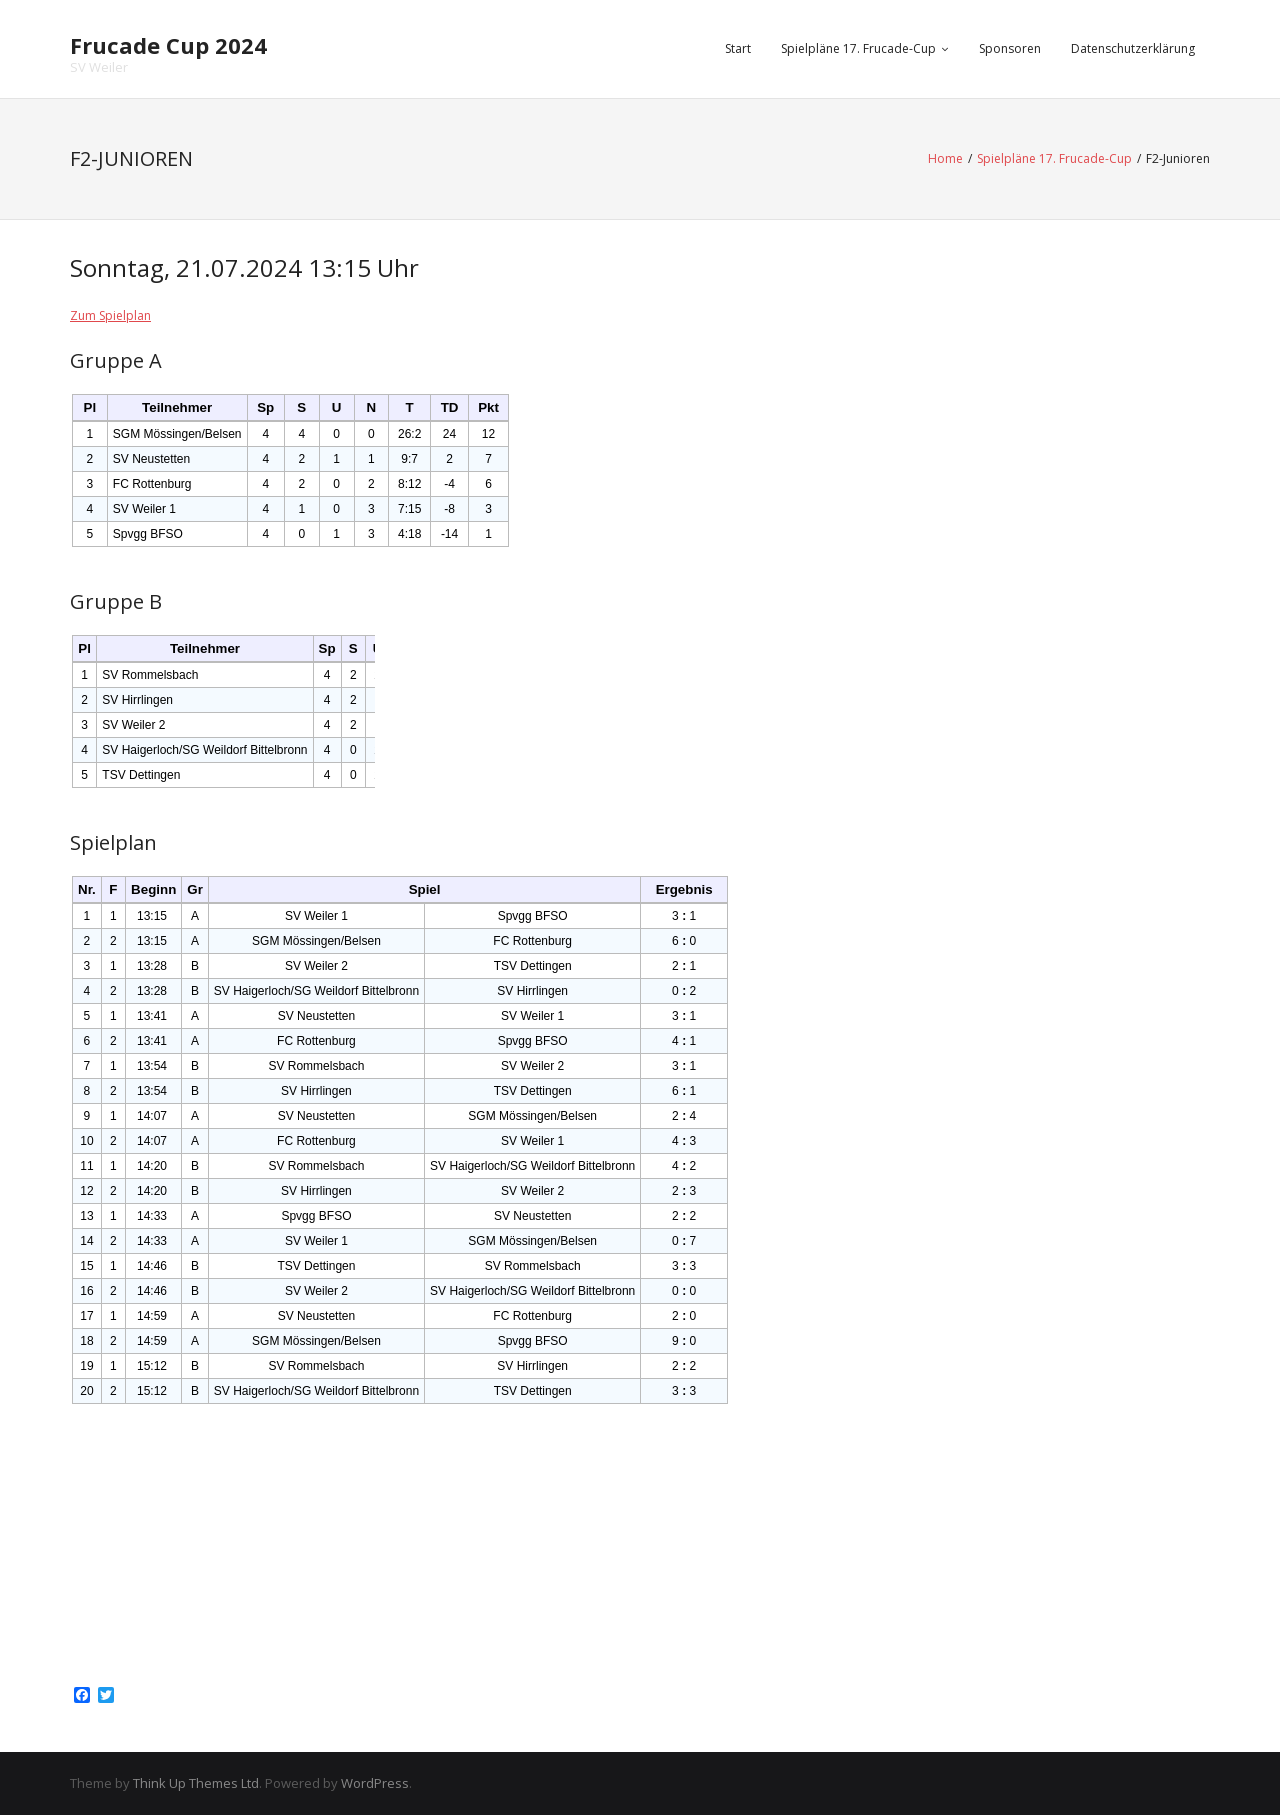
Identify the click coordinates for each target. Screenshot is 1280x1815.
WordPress (375, 1783)
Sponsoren (1010, 48)
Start (738, 48)
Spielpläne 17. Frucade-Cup (858, 48)
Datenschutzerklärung (1133, 48)
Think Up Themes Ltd (196, 1783)
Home (945, 158)
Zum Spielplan (110, 315)
